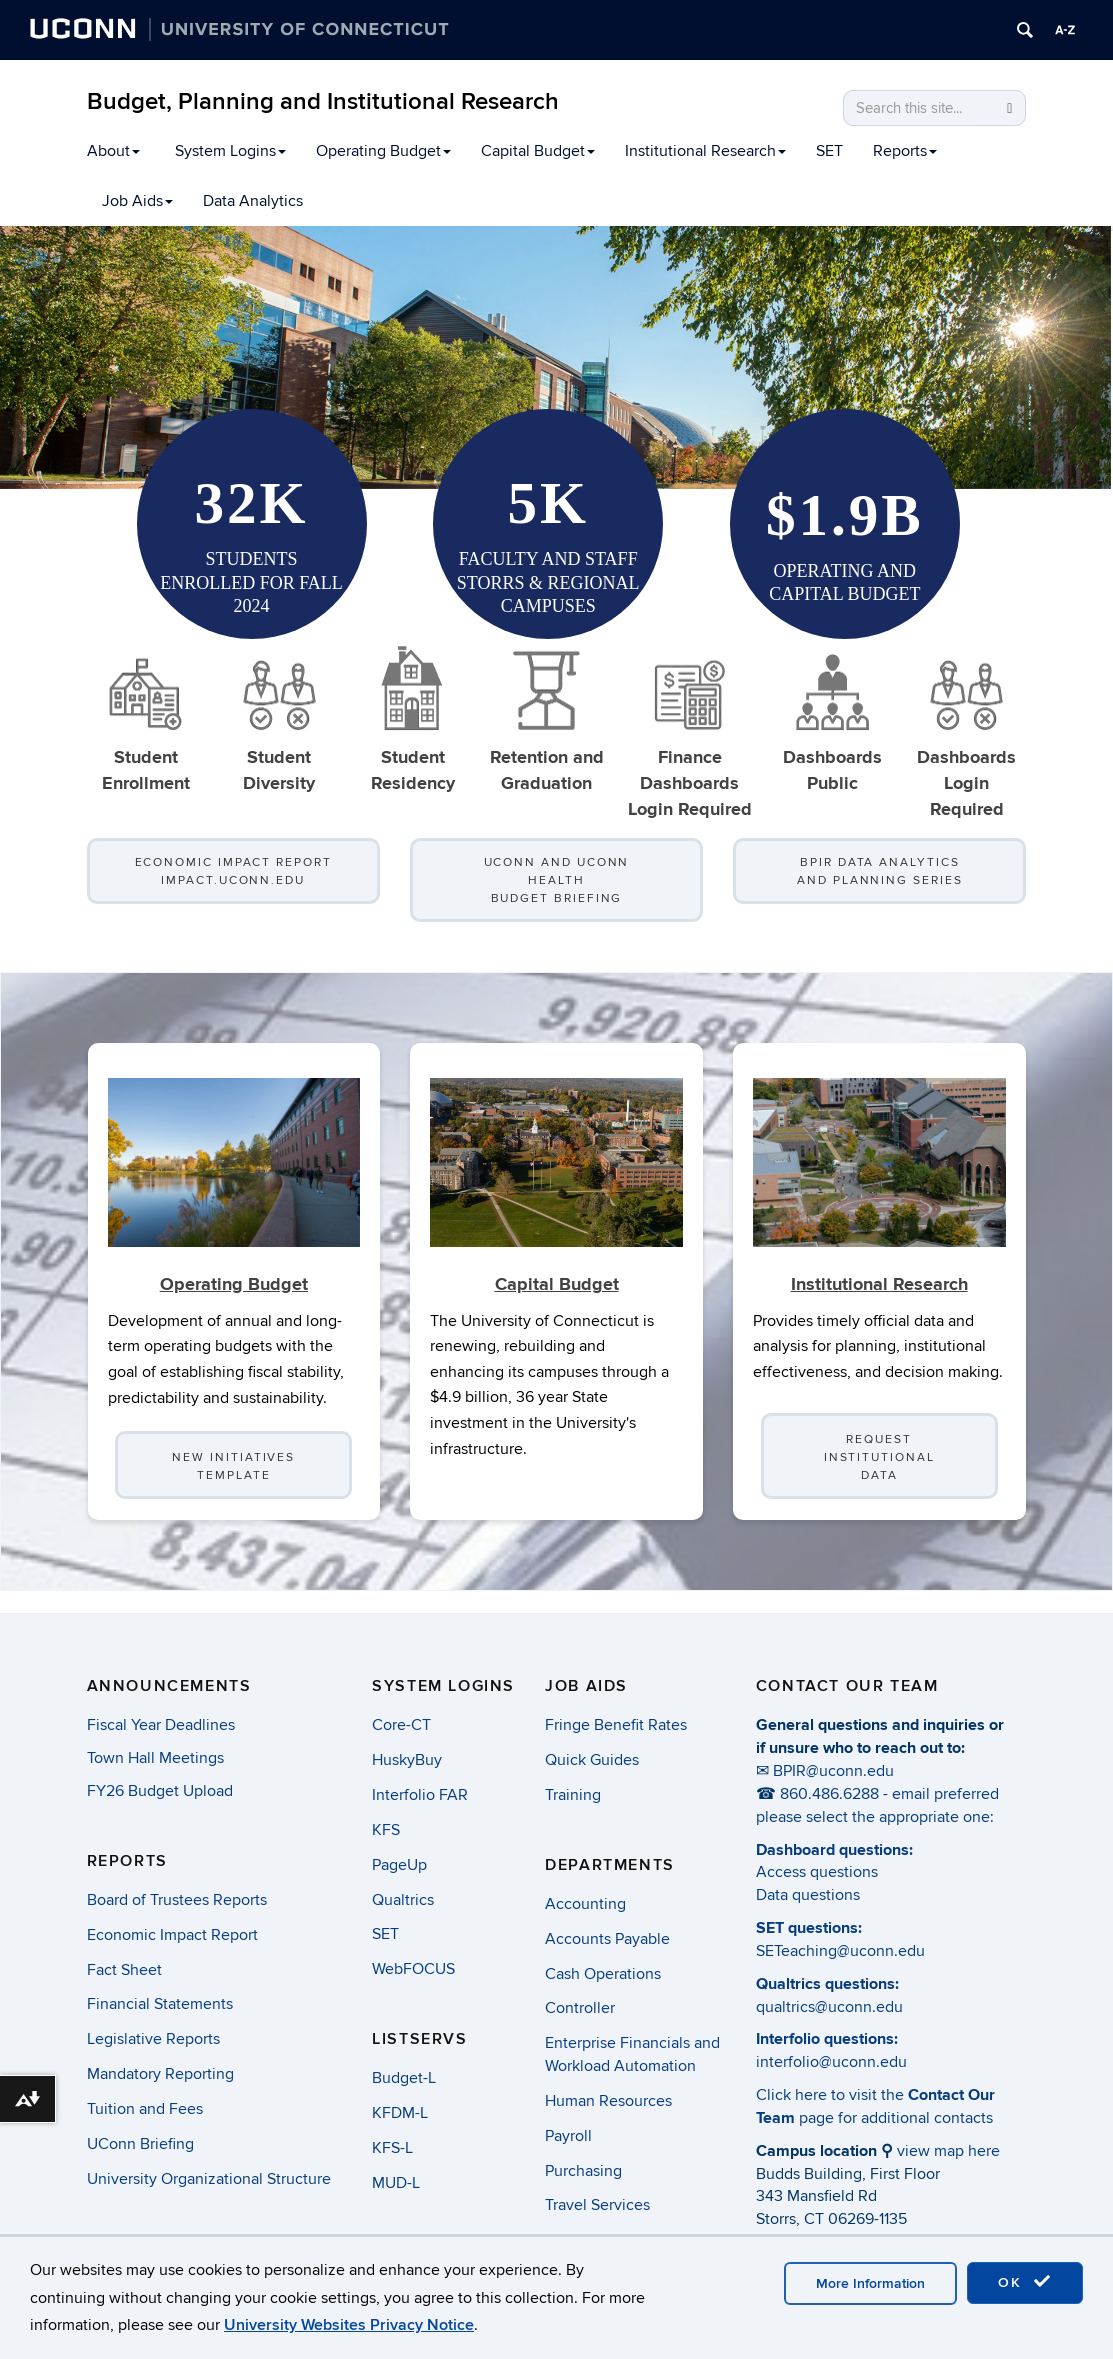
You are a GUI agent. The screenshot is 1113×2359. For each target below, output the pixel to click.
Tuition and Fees (145, 2109)
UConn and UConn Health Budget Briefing (557, 880)
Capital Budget (538, 151)
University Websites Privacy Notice (349, 2325)
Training (573, 1795)
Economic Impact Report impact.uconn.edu (233, 871)
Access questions (817, 1872)
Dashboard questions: (834, 1850)
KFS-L (392, 2148)
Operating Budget (383, 151)
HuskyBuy (407, 1760)
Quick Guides (592, 1760)
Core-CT (401, 1725)
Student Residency (413, 719)
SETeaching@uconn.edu (840, 1951)
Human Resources (608, 2101)
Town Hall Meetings (155, 1758)
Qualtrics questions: (827, 1984)
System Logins (230, 151)
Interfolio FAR (420, 1795)
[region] (555, 357)
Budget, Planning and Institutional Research (323, 101)
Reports (905, 151)
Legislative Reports (153, 2039)
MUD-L (396, 2183)
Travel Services (597, 2205)
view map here (948, 2151)
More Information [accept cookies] (870, 2283)
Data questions (808, 1895)
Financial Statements (160, 2004)
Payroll (568, 2136)
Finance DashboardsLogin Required (690, 732)
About (113, 151)
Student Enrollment (146, 719)
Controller (580, 2008)
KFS (386, 1830)
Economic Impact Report (172, 1935)
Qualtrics (403, 1900)
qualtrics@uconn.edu (829, 2007)
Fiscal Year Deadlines (161, 1725)
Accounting (585, 1904)
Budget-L (404, 2078)
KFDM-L (400, 2113)
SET (829, 151)
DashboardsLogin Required (966, 732)
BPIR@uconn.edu (833, 1771)
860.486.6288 (829, 1794)
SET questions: (809, 1928)
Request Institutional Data (879, 1479)
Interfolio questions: (827, 2039)
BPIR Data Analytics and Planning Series (879, 871)
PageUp (399, 1865)
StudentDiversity (279, 719)
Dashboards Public (832, 719)
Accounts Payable (607, 1939)
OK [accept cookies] (1025, 2282)
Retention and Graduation (547, 719)
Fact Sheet (124, 1970)
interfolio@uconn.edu (831, 2062)
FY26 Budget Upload (160, 1791)
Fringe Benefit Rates (616, 1725)
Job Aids (137, 201)
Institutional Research (705, 151)
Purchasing (583, 2171)
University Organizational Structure (209, 2179)
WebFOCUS (413, 1969)
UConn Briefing (140, 2144)
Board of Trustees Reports (177, 1900)
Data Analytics (253, 201)
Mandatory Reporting (160, 2074)
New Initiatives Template (233, 1488)
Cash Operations (603, 1974)
